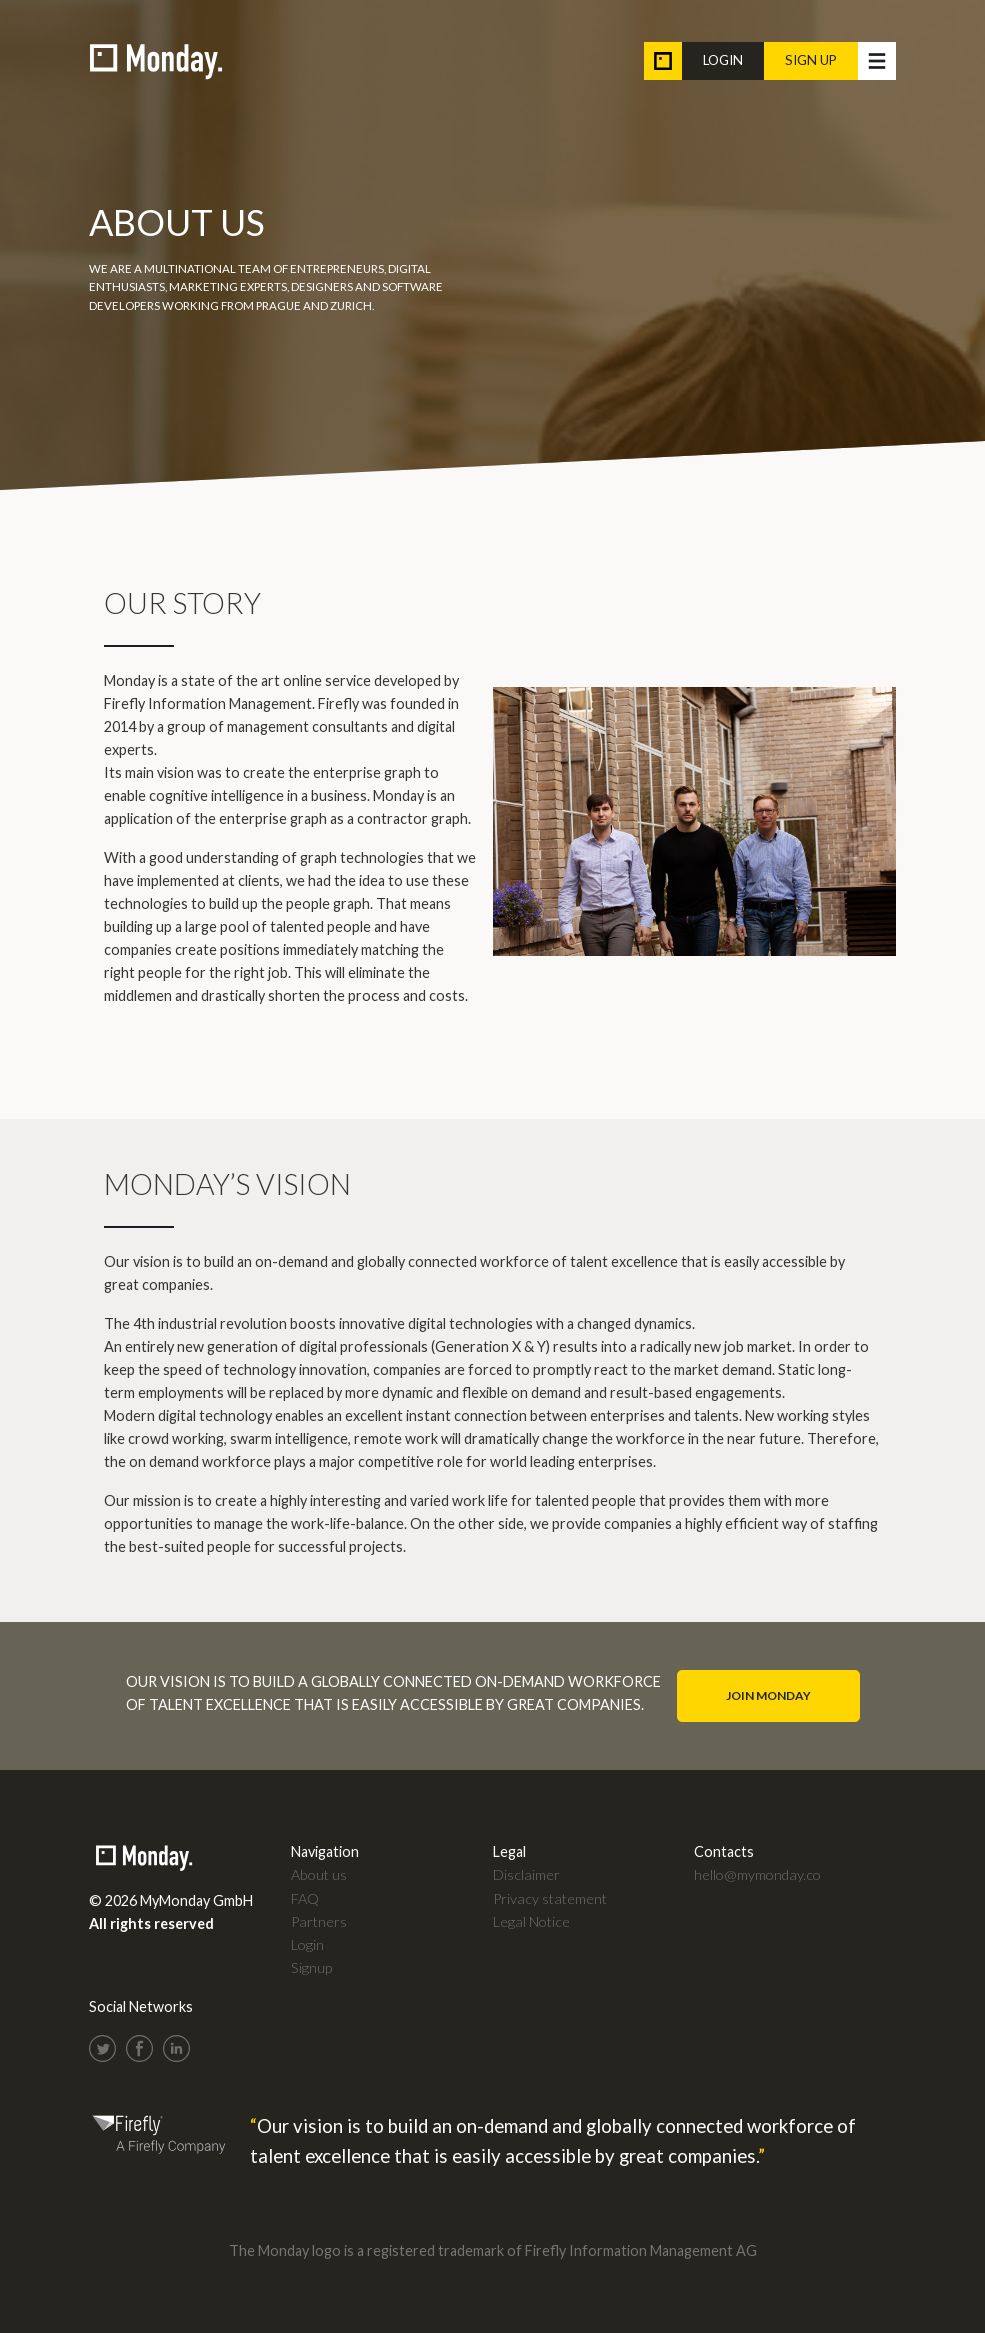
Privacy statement (550, 1898)
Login (723, 60)
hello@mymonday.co (757, 1874)
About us (319, 1874)
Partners (319, 1921)
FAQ (305, 1898)
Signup (311, 1967)
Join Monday (768, 1695)
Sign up (811, 60)
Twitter (102, 2048)
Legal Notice (531, 1921)
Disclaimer (526, 1874)
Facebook (139, 2048)
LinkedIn (176, 2048)
